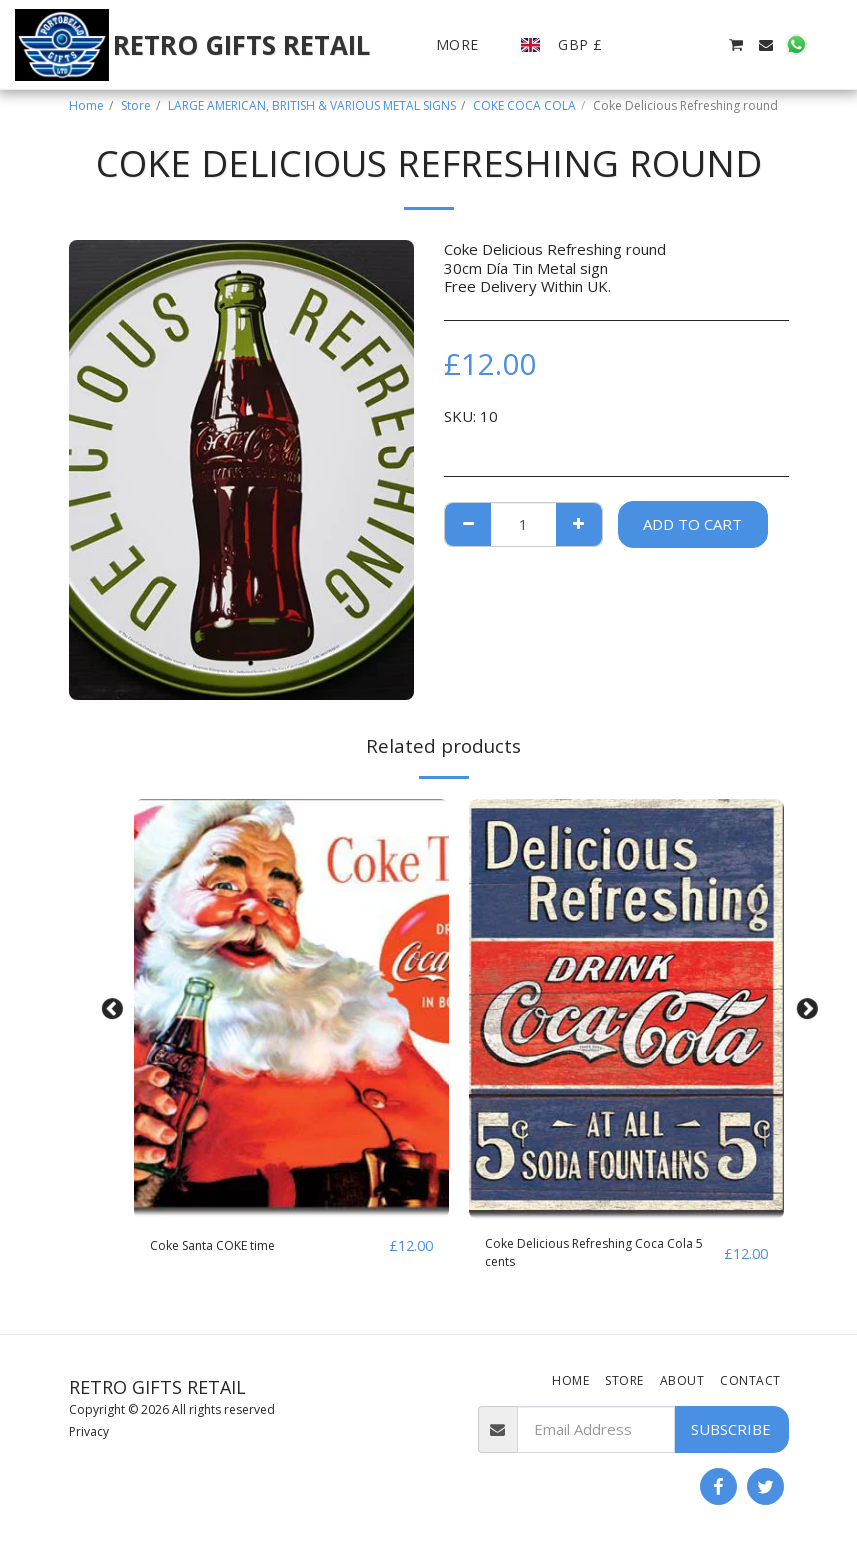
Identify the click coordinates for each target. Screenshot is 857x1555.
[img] (291, 1009)
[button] (645, 45)
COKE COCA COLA (524, 105)
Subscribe (731, 1429)
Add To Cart (692, 524)
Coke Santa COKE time (227, 1246)
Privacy (89, 1431)
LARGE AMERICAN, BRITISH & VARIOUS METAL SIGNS (312, 105)
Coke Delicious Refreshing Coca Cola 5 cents (592, 1257)
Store (136, 105)
